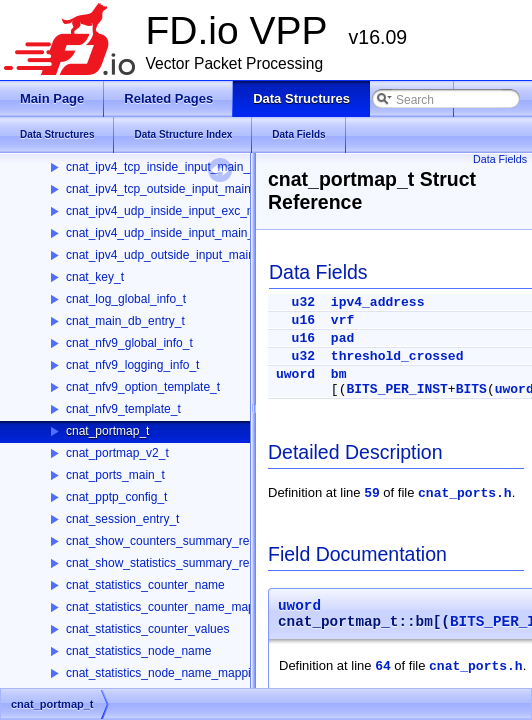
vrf (342, 320)
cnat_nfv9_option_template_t (143, 387)
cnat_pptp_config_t (116, 497)
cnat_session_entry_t (122, 519)
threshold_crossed (397, 356)
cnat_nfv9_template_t (123, 409)
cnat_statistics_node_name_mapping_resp (180, 673)
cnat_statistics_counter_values (147, 629)
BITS (471, 389)
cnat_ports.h (465, 493)
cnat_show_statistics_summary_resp (164, 563)
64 (383, 666)
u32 (303, 302)
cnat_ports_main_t (115, 475)
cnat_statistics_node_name (138, 651)
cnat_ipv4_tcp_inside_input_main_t (159, 167)
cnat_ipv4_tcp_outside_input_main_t (163, 189)
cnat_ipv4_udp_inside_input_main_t (161, 233)
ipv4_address (378, 302)
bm (339, 374)
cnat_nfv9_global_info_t (129, 343)
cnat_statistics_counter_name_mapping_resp (186, 607)
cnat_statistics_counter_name (145, 585)
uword (295, 374)
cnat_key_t (95, 277)
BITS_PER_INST (396, 389)
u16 (303, 320)
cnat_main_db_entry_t (125, 321)
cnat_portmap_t (107, 431)
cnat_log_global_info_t (126, 299)
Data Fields (500, 159)
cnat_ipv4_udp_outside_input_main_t (165, 255)
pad (342, 338)
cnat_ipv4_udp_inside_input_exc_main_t (174, 211)
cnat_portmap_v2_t (117, 453)
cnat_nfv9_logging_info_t (132, 365)
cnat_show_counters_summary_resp (164, 541)
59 (372, 493)
